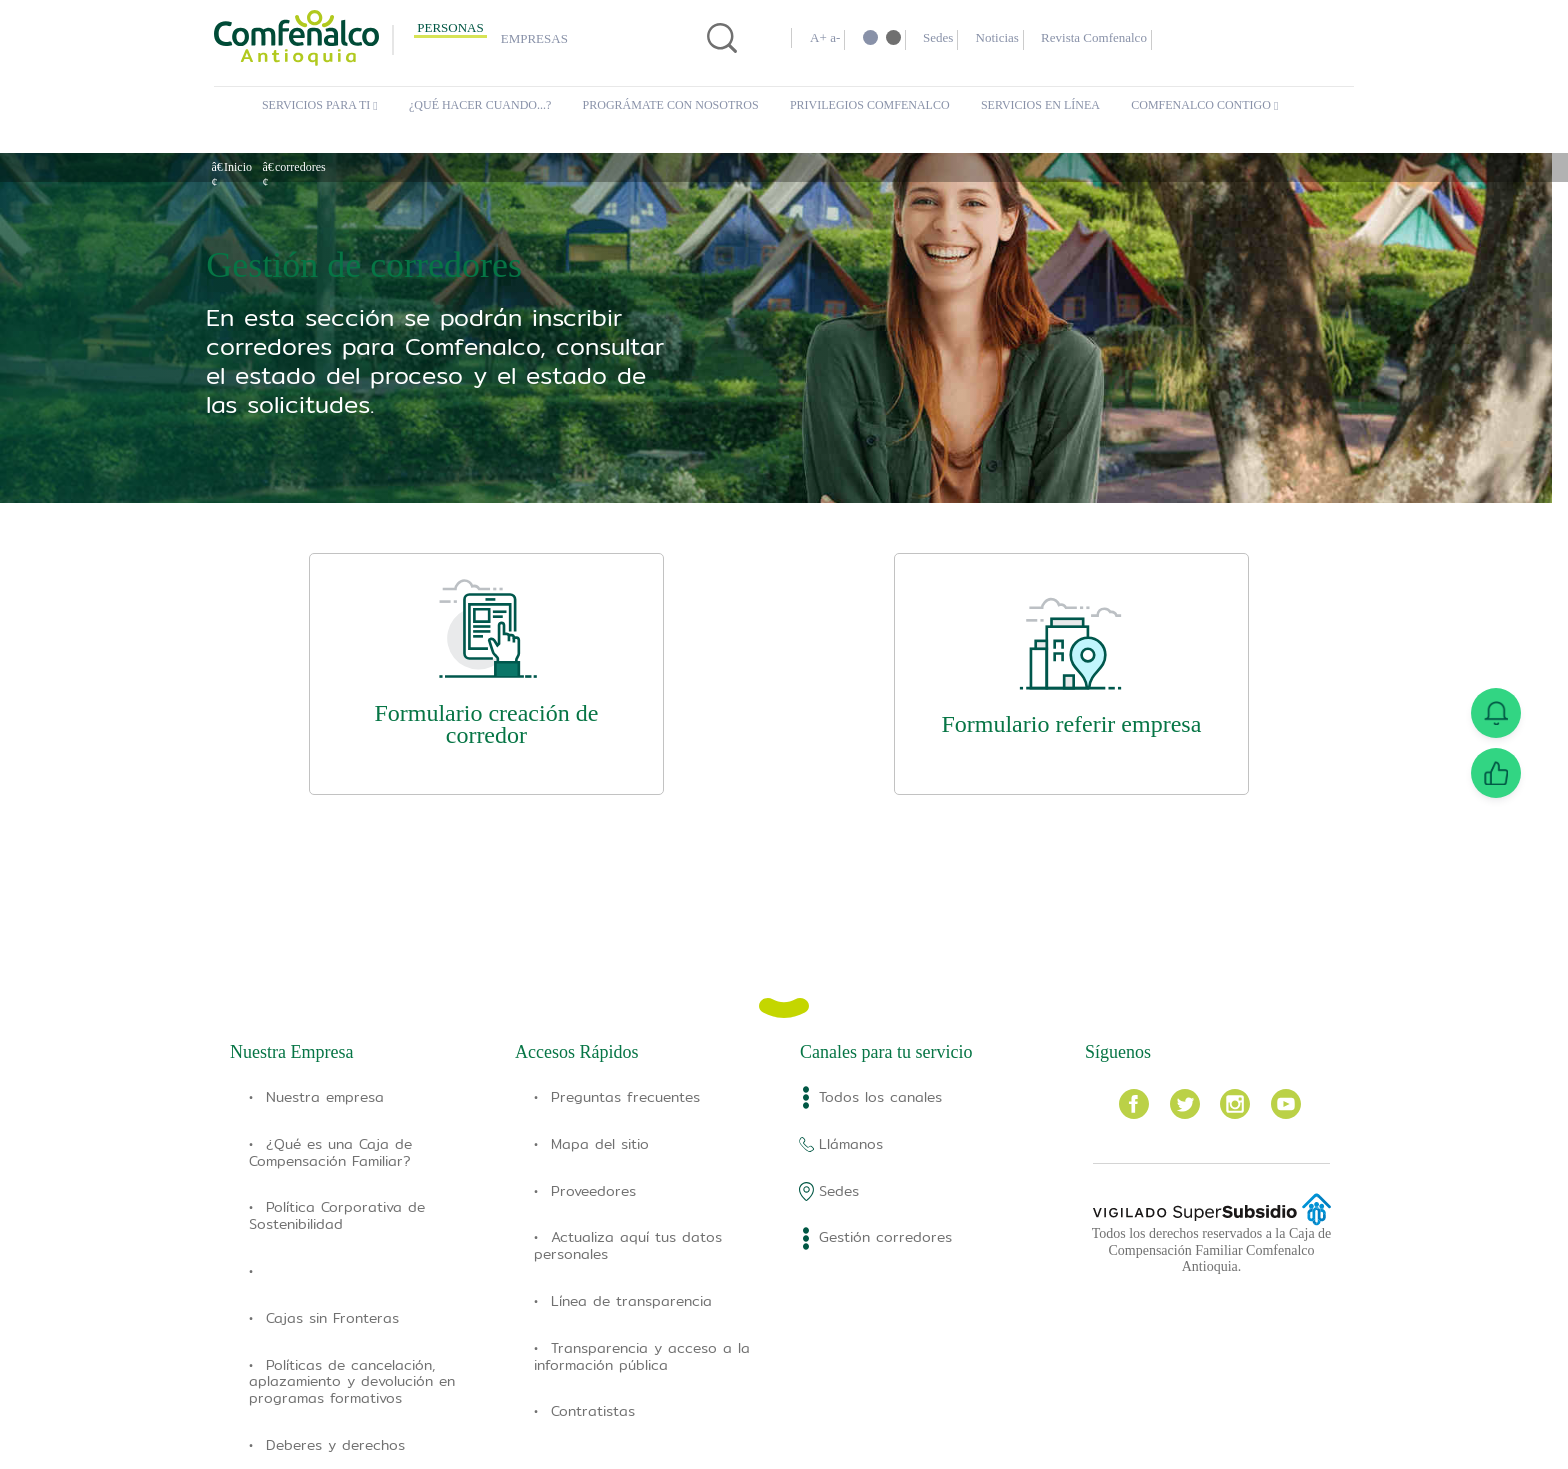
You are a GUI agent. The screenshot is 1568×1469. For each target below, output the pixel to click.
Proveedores (593, 1191)
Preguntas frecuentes (625, 1097)
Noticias (1016, 38)
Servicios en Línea (1043, 105)
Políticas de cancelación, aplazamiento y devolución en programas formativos (352, 1382)
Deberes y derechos (335, 1445)
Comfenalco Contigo (1210, 105)
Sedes (948, 38)
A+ (818, 38)
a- (838, 38)
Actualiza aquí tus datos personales (628, 1245)
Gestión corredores (885, 1237)
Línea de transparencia (631, 1301)
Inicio (239, 166)
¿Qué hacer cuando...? (486, 105)
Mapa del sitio (600, 1144)
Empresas (535, 39)
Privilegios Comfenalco (875, 105)
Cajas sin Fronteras (332, 1318)
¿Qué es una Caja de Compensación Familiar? (330, 1152)
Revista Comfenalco (1128, 38)
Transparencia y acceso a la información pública (642, 1356)
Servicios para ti (318, 105)
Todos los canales (880, 1097)
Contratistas (593, 1411)
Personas (450, 28)
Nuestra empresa (325, 1097)
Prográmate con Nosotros (678, 105)
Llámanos (851, 1144)
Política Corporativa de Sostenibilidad (337, 1215)
